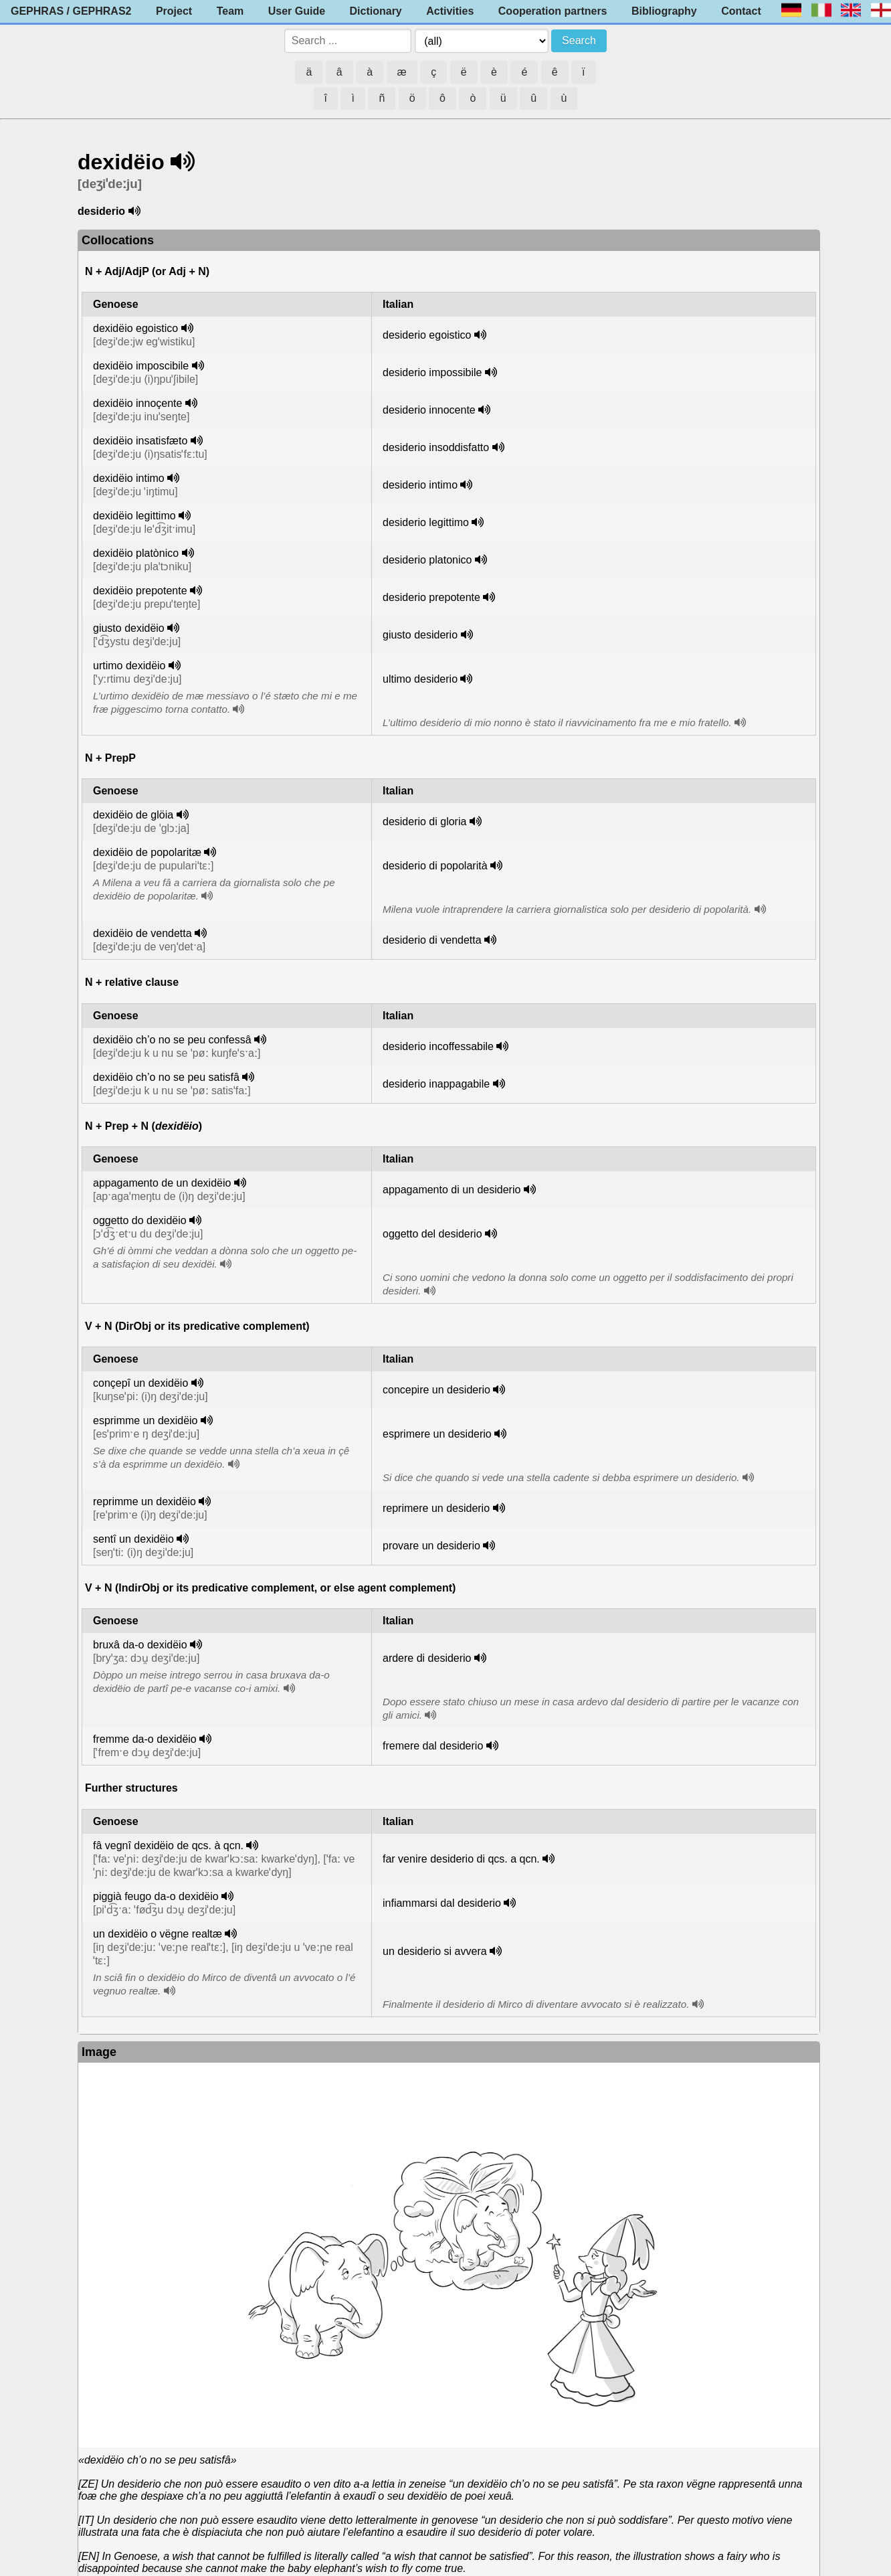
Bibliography (664, 11)
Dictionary (376, 11)
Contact (741, 11)
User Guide (296, 11)
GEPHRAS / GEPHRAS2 (71, 11)
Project (174, 11)
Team (230, 11)
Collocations (118, 240)
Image (99, 2052)
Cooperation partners (552, 11)
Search (579, 40)
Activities (450, 11)
